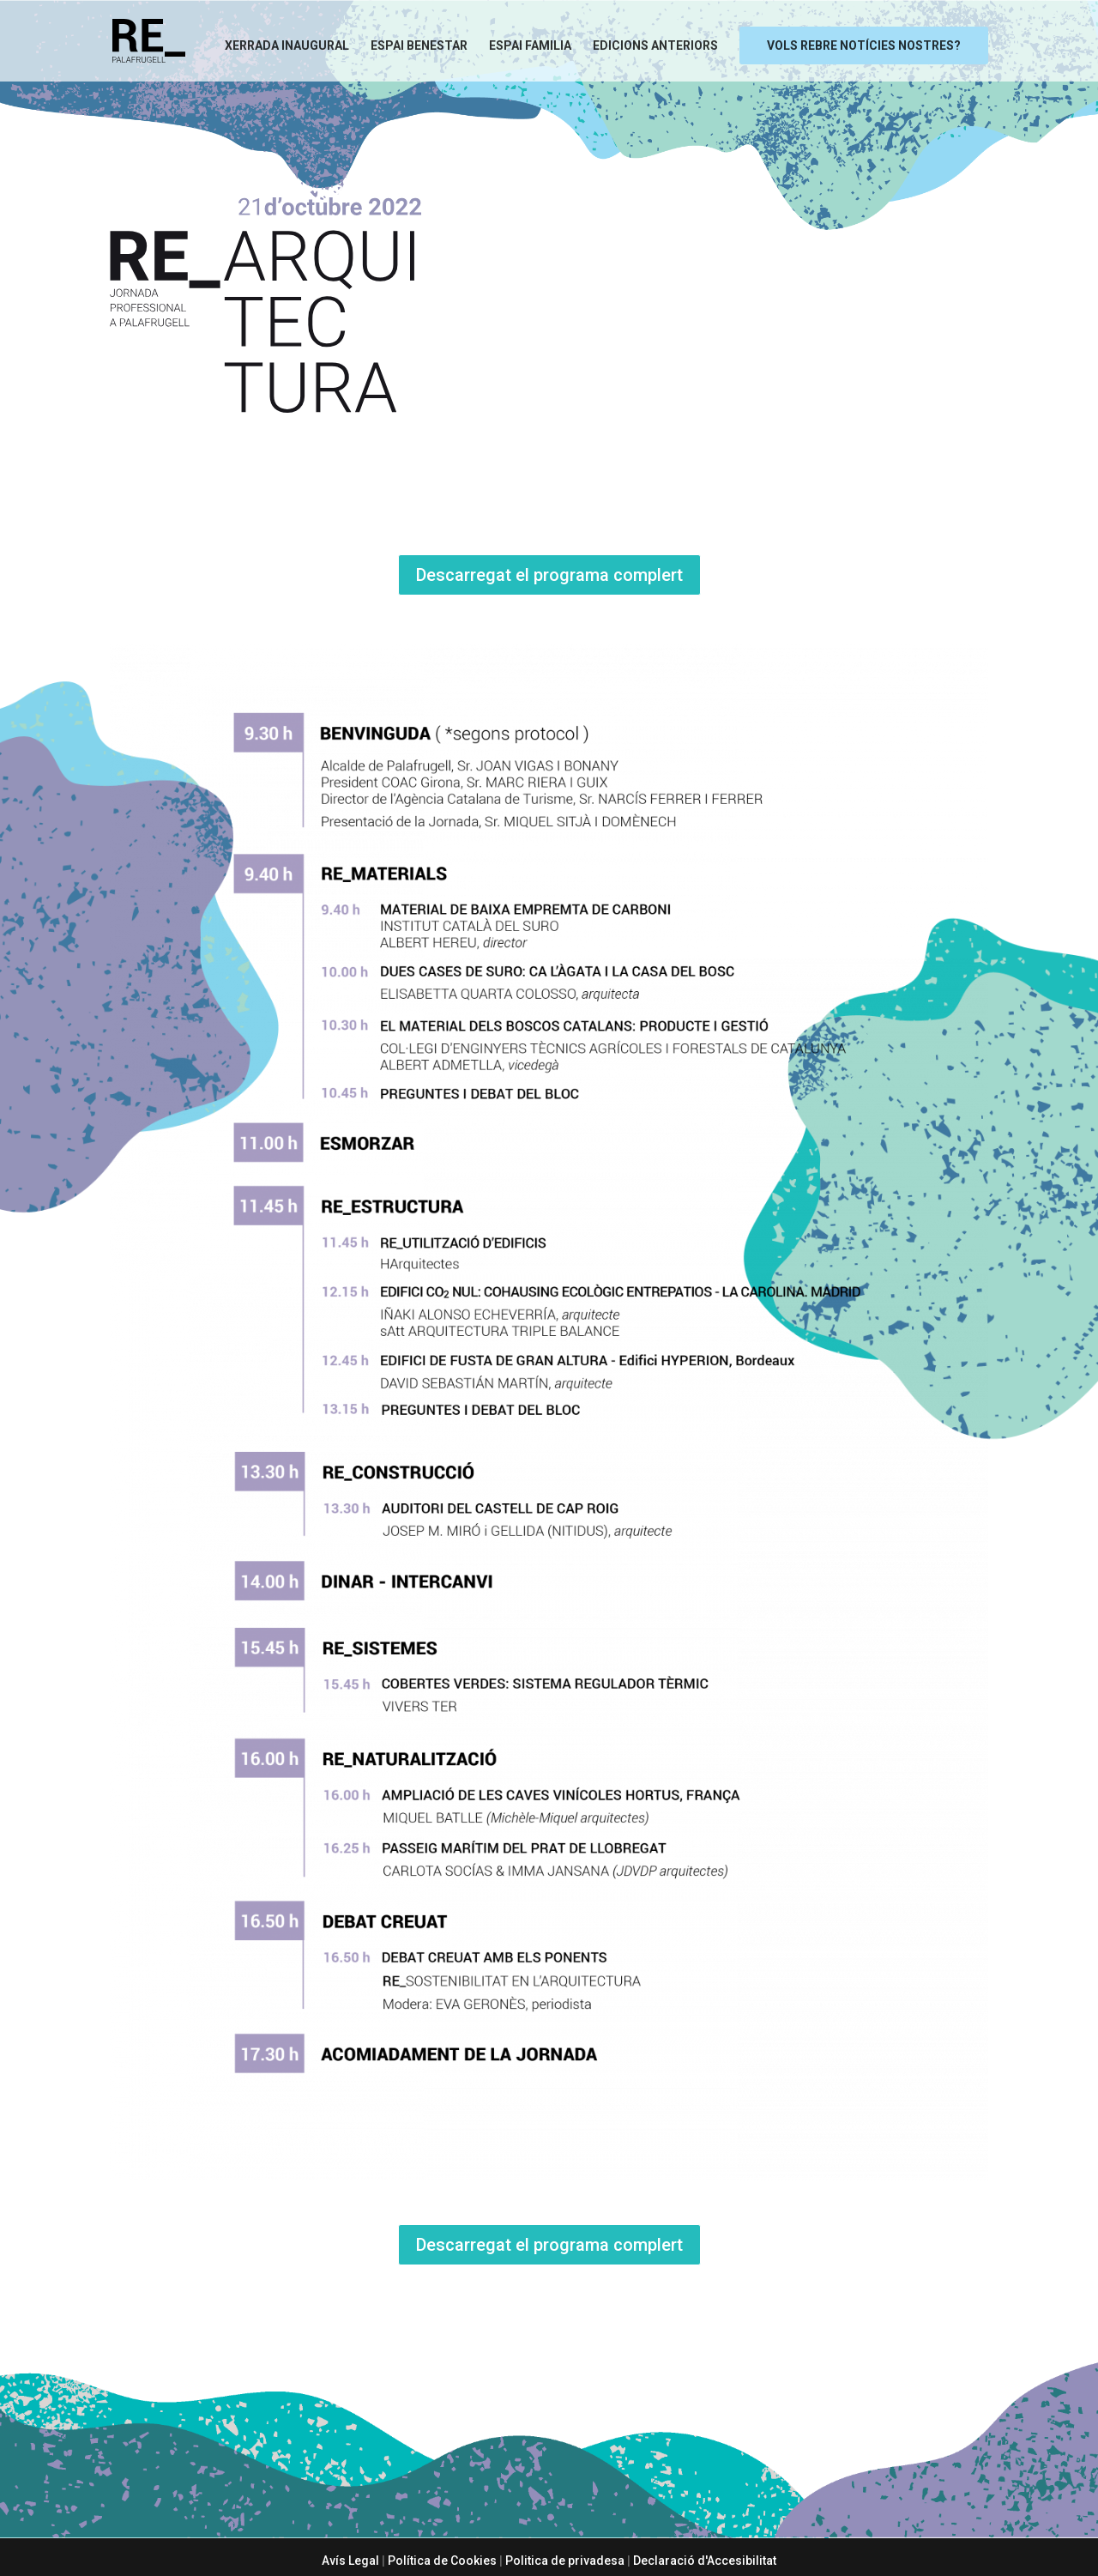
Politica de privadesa (564, 2560)
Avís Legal (350, 2560)
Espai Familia (530, 45)
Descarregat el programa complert (549, 575)
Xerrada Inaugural (287, 45)
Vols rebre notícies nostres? (864, 45)
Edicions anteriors (655, 45)
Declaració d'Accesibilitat (704, 2560)
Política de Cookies (442, 2560)
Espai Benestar (419, 45)
